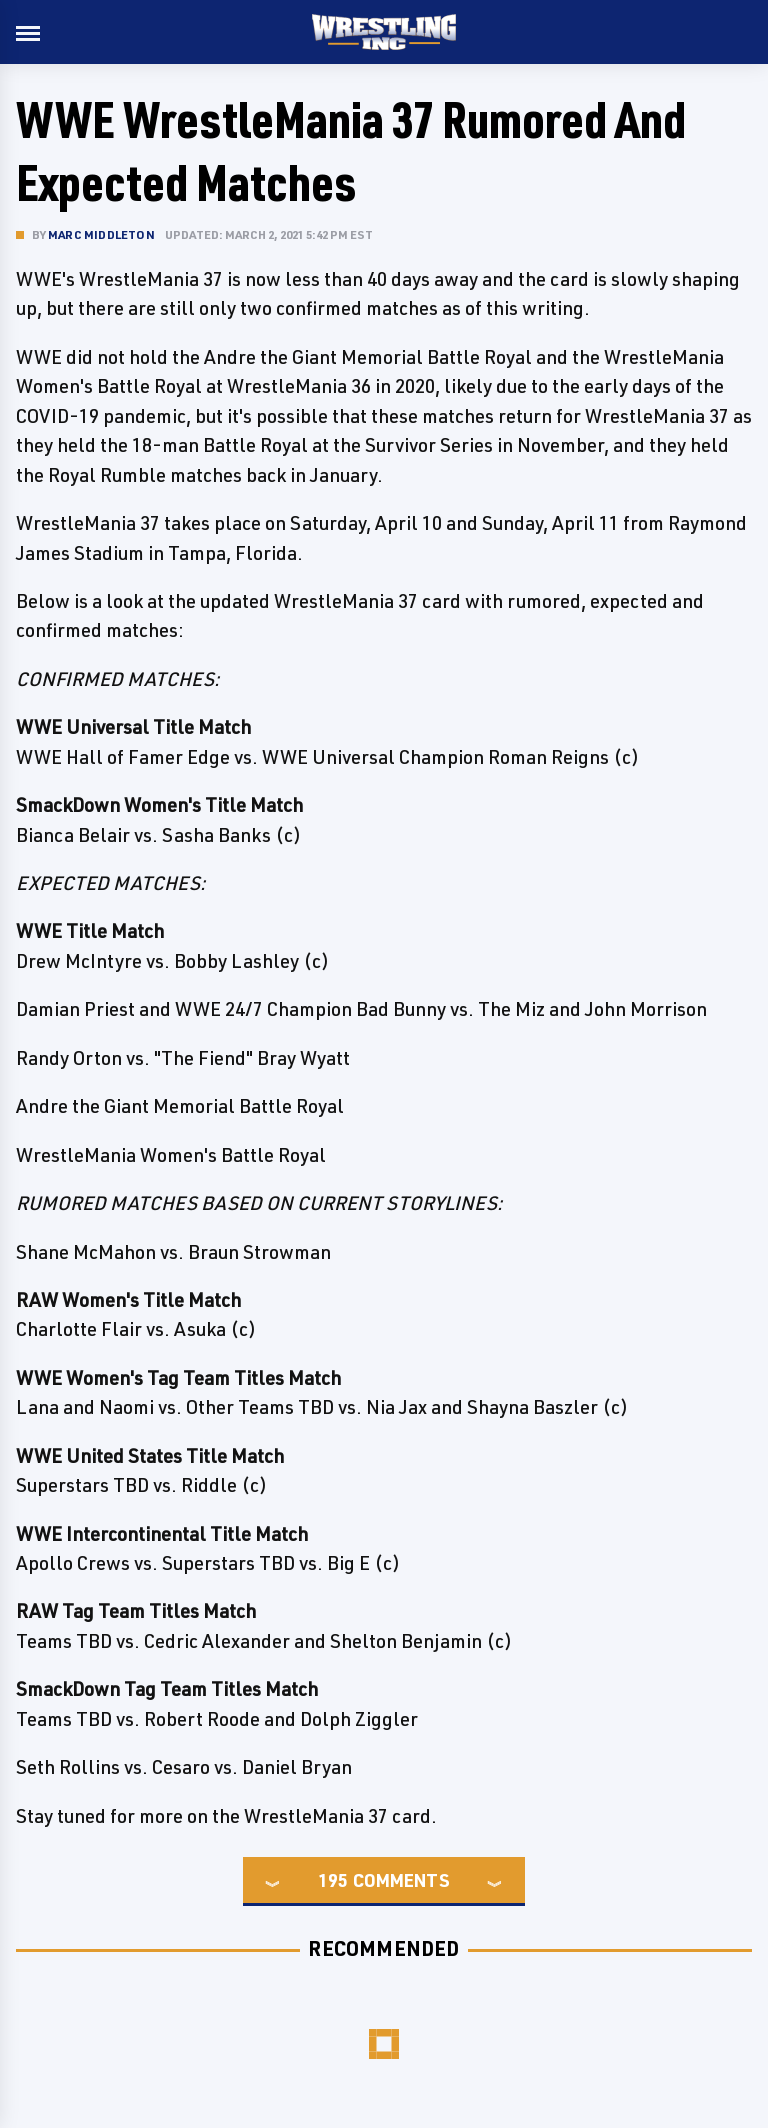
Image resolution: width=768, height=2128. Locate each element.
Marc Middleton (101, 234)
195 (333, 1880)
